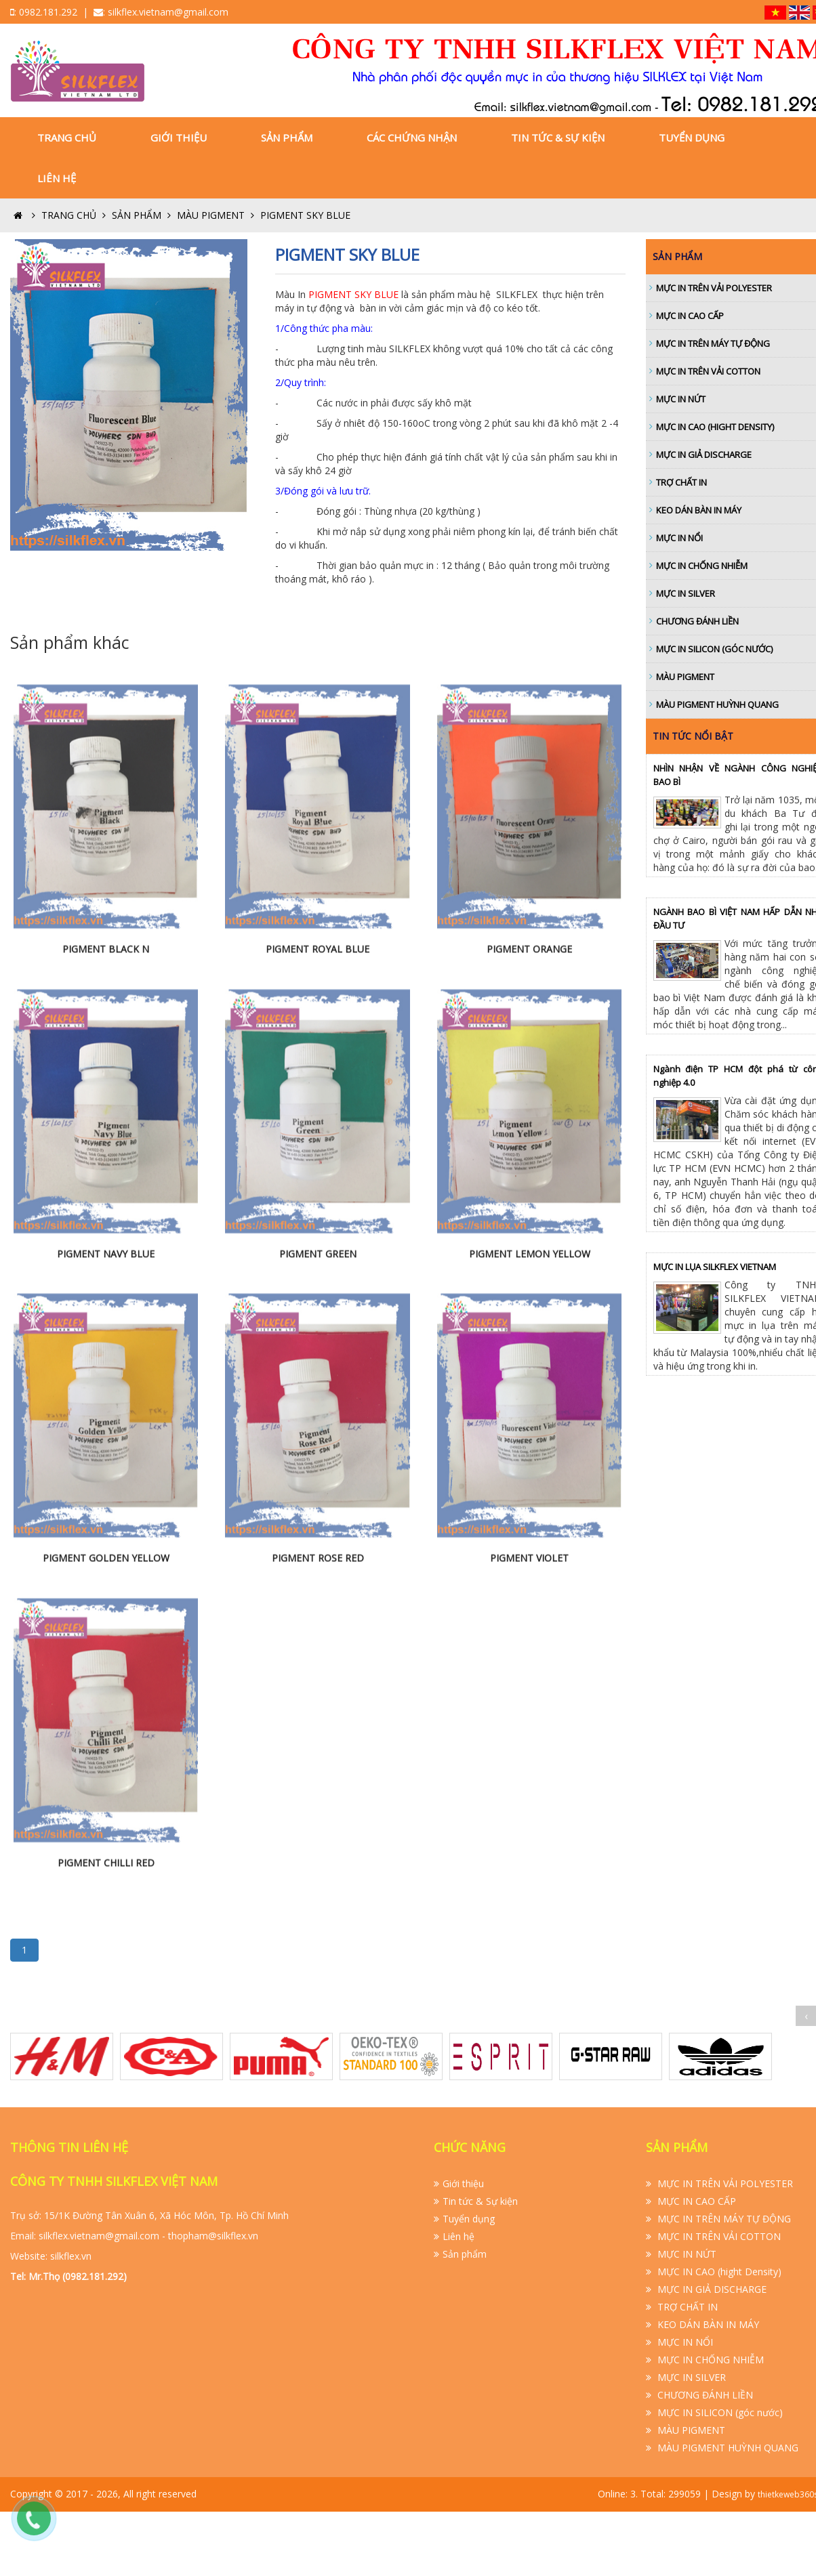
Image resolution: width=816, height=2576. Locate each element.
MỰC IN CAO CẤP (695, 2201)
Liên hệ (56, 178)
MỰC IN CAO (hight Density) (718, 2271)
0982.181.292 (48, 11)
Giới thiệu (178, 137)
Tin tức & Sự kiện (558, 137)
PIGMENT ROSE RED (318, 1750)
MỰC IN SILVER (690, 2377)
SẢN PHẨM (143, 215)
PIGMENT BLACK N (105, 1140)
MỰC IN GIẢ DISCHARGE (711, 2289)
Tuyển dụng (692, 137)
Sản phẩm (286, 137)
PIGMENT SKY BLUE (305, 215)
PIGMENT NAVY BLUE (106, 1445)
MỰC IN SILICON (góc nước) (719, 2412)
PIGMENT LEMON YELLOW (529, 1445)
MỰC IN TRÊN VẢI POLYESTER (724, 2183)
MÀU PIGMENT (217, 215)
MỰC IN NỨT (685, 2253)
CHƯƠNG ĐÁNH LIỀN (704, 2394)
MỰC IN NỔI (684, 2342)
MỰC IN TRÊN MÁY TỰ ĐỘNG (723, 2218)
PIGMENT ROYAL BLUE (317, 1140)
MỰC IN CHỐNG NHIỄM (709, 2359)
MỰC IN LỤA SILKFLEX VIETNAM (714, 1267)
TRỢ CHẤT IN (686, 2306)
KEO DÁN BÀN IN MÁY (707, 2324)
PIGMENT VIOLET (529, 1750)
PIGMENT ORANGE (529, 1140)
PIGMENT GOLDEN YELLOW (106, 1750)
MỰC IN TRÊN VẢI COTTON (718, 2236)
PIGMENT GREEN (317, 1445)
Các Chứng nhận (412, 137)
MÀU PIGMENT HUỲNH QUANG (726, 2447)
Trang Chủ (66, 137)
